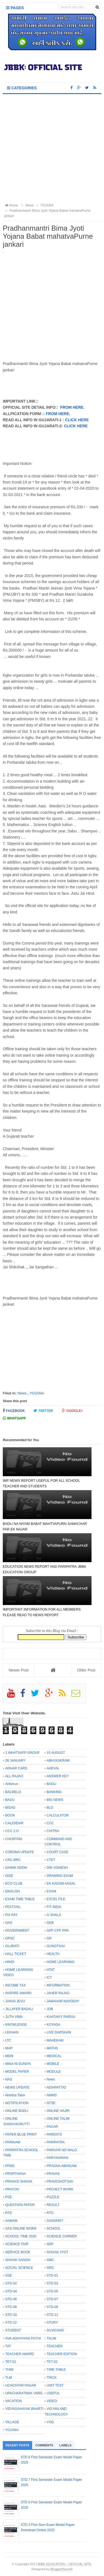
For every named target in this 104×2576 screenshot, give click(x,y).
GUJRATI (12, 1946)
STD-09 (52, 2307)
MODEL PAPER (17, 2072)
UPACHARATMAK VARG (24, 2393)
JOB (50, 2009)
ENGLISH (12, 1891)
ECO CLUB (13, 1883)
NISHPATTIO (56, 2087)
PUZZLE (53, 2197)
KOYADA (53, 2025)
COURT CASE (57, 1852)
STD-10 (11, 2315)
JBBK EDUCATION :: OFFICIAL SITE (64, 2564)
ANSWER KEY (58, 1776)
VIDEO (52, 2401)
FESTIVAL (13, 1907)
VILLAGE (12, 2422)
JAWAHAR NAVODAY (63, 2001)
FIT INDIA (54, 1907)
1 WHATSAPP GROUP (22, 1753)
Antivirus (11, 1784)
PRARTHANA (15, 2174)
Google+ (72, 1411)
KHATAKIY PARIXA (61, 2017)
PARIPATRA (56, 2142)
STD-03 (52, 2283)
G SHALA (54, 1915)
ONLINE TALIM (58, 2119)
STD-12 (11, 2322)
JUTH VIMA (14, 2017)
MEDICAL (54, 2056)
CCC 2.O (12, 1831)
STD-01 (52, 2275)
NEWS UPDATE (17, 2087)
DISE (9, 1876)
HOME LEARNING (61, 1962)
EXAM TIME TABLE (20, 1899)
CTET (51, 1860)
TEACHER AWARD (19, 2354)
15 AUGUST (56, 1753)
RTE (8, 2213)
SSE (8, 2275)
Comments (44, 2445)
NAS (8, 2079)
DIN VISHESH (57, 1868)
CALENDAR (14, 1823)
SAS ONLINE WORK (21, 2228)
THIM (9, 2370)
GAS (8, 1923)
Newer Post (19, 1670)
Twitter (43, 1411)
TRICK (52, 2378)
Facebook (14, 1411)
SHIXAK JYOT (57, 2252)
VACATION (13, 2401)
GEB (50, 1923)
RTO (50, 2213)
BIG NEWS (55, 1800)
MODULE (54, 2072)
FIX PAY (11, 1915)
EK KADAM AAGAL (61, 1883)
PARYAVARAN (57, 2158)
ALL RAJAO (14, 1776)
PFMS (9, 2166)
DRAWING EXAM (60, 1876)
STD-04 (11, 2291)
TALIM (51, 2338)
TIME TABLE (56, 2370)
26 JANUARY (15, 1760)
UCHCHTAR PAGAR (20, 2385)
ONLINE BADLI (16, 2111)
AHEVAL (53, 1768)
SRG (50, 2268)
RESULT (53, 2205)
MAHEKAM (55, 2040)
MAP (8, 2048)
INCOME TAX (15, 1985)
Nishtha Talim (15, 2095)
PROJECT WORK (60, 2189)
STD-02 (11, 2283)
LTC (8, 2040)
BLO (50, 1808)
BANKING (54, 1792)
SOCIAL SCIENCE (19, 2268)
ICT (49, 1978)
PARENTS (54, 2134)
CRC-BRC (13, 1860)
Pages (15, 8)
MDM (9, 2056)
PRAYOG (12, 2189)
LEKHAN (12, 2032)
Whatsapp (14, 1418)
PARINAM (12, 2142)
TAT (8, 2346)
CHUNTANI (13, 1839)
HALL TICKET (15, 1954)
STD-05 (52, 2291)
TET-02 (52, 2362)
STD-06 (11, 2299)
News (22, 1393)
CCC (50, 1823)
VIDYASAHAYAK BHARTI (24, 2409)
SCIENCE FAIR (16, 2244)
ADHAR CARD (16, 1768)
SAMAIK (11, 2221)
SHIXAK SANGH (17, 2260)
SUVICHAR (55, 2330)
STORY (52, 2322)
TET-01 (10, 2362)
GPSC (10, 1938)
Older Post (86, 1670)
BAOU (10, 1800)
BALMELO (13, 1792)
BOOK (10, 1815)
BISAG (10, 1808)
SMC (50, 2260)
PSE (8, 2197)
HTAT (51, 1970)
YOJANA (37, 1393)
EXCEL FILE (56, 1899)
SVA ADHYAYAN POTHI (23, 2338)
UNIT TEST (55, 2385)
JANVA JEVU (15, 2001)
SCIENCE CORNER (62, 2236)
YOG (50, 2422)
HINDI (9, 1962)
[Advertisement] (52, 149)
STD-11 (52, 2315)
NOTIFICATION (17, 2103)
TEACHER (54, 2346)
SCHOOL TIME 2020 (20, 2236)
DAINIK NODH (16, 1868)
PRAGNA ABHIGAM (62, 2166)
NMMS (52, 2095)
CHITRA (53, 1831)
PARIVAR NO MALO (62, 2150)
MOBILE (53, 2064)
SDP (50, 2244)
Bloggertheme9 (61, 2569)
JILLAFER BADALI (19, 2009)
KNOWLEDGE (16, 2025)
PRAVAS (53, 2174)
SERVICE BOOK (17, 2252)
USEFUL (53, 2393)
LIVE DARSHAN (59, 2032)
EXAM (51, 1891)
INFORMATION (58, 1985)
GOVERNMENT (17, 1930)
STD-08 (11, 2307)
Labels (65, 2445)
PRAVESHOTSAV (60, 2181)
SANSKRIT (55, 2221)
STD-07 (52, 2299)
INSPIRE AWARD (18, 1993)
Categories (22, 88)
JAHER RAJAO (58, 1993)
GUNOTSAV (56, 1946)
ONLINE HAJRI (58, 2111)
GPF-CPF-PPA (58, 1930)
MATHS (52, 2048)
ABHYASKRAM (58, 1760)
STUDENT (13, 2330)
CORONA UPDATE (19, 1852)
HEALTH (53, 1954)
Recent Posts (17, 2445)
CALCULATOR (58, 1815)
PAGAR (52, 2127)
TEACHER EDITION (62, 2354)
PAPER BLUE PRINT (21, 2134)
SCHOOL (54, 2228)
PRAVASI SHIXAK (18, 2181)
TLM (8, 2378)
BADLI (51, 1784)
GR (49, 1938)
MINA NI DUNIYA (18, 2064)
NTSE (51, 2103)
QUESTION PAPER (20, 2205)
